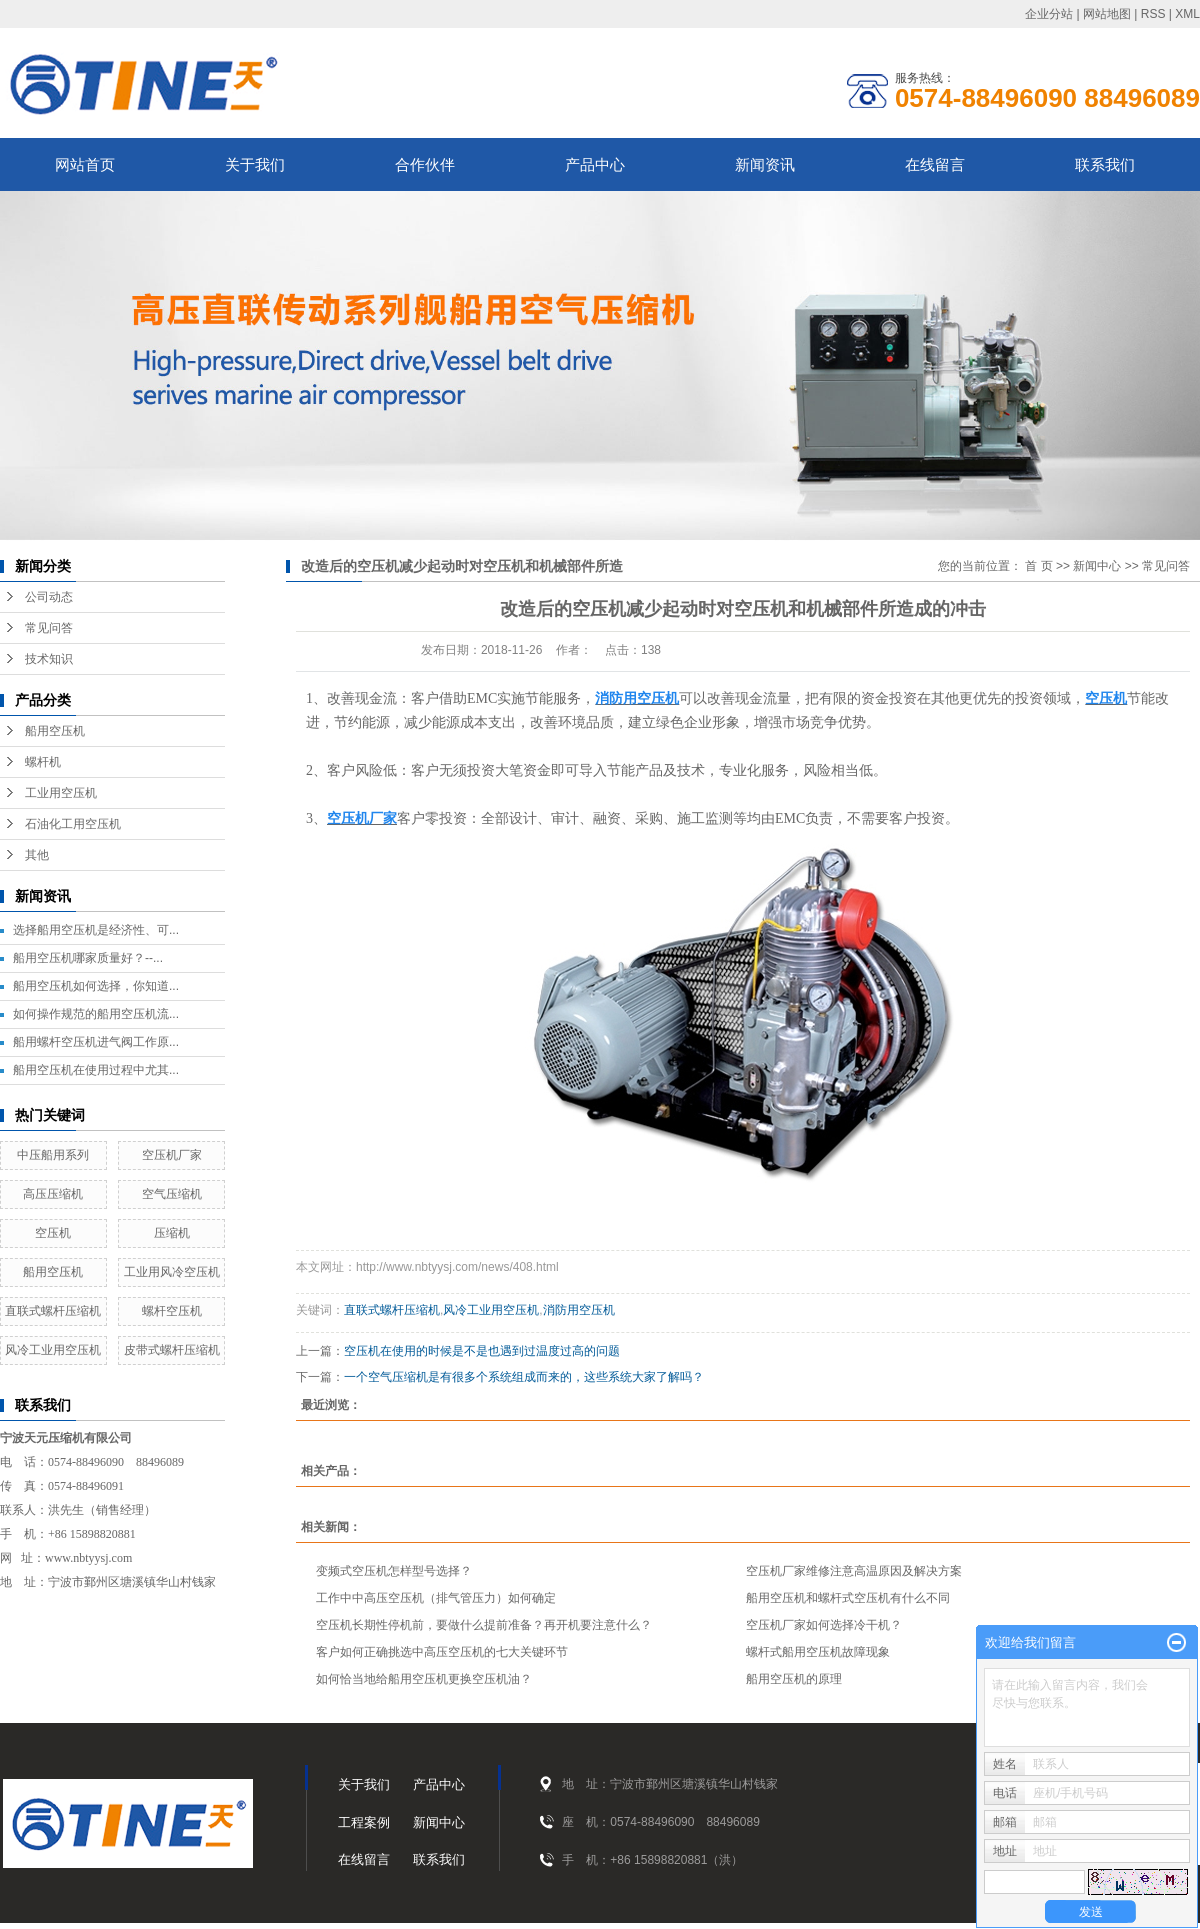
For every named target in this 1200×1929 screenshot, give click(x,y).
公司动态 (49, 597)
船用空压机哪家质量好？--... (88, 958)
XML (1187, 14)
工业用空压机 (61, 793)
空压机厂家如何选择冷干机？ (824, 1625)
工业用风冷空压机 (172, 1272)
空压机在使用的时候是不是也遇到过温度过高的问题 (482, 1351)
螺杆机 (43, 762)
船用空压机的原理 (794, 1679)
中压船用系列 (53, 1155)
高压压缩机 (53, 1194)
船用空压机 (55, 731)
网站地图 (1107, 14)
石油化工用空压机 (73, 824)
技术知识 (49, 659)
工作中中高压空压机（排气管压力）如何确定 (436, 1598)
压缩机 (172, 1233)
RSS (1153, 14)
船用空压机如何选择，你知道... (96, 986)
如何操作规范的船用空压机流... (96, 1014)
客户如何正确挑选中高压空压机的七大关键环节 (442, 1652)
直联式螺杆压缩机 (53, 1311)
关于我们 (255, 164)
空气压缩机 (172, 1194)
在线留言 (935, 164)
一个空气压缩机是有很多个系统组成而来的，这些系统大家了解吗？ (524, 1377)
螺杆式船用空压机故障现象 (818, 1652)
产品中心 (595, 164)
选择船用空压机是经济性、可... (96, 930)
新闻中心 (1097, 566)
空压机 (53, 1233)
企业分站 (1049, 14)
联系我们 (1105, 164)
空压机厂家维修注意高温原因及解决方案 (854, 1571)
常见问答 (49, 628)
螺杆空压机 (172, 1311)
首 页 (1038, 566)
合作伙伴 (425, 164)
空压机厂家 (172, 1155)
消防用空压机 (579, 1310)
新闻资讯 (765, 164)
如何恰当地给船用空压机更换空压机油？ (424, 1679)
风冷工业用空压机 (53, 1350)
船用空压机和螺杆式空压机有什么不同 (848, 1598)
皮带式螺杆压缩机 (172, 1350)
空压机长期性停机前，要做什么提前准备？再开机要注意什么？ (484, 1625)
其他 (37, 855)
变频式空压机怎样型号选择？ (394, 1571)
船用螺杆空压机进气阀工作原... (96, 1042)
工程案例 (364, 1822)
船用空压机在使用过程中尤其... (96, 1070)
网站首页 (85, 164)
